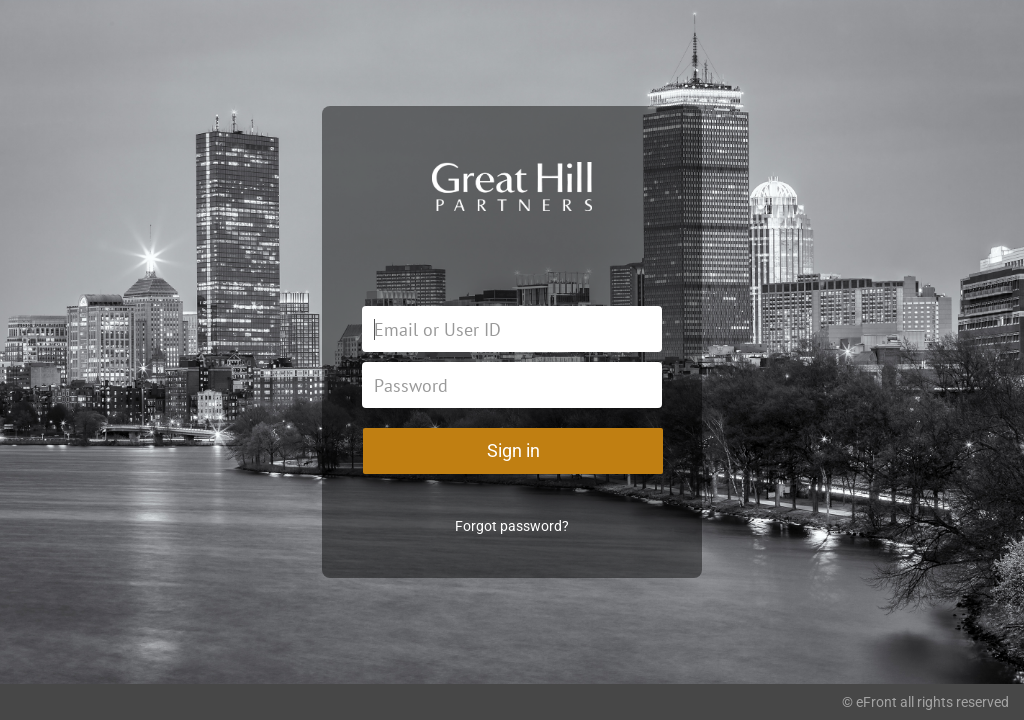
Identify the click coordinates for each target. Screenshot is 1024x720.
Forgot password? (512, 526)
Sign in (513, 450)
